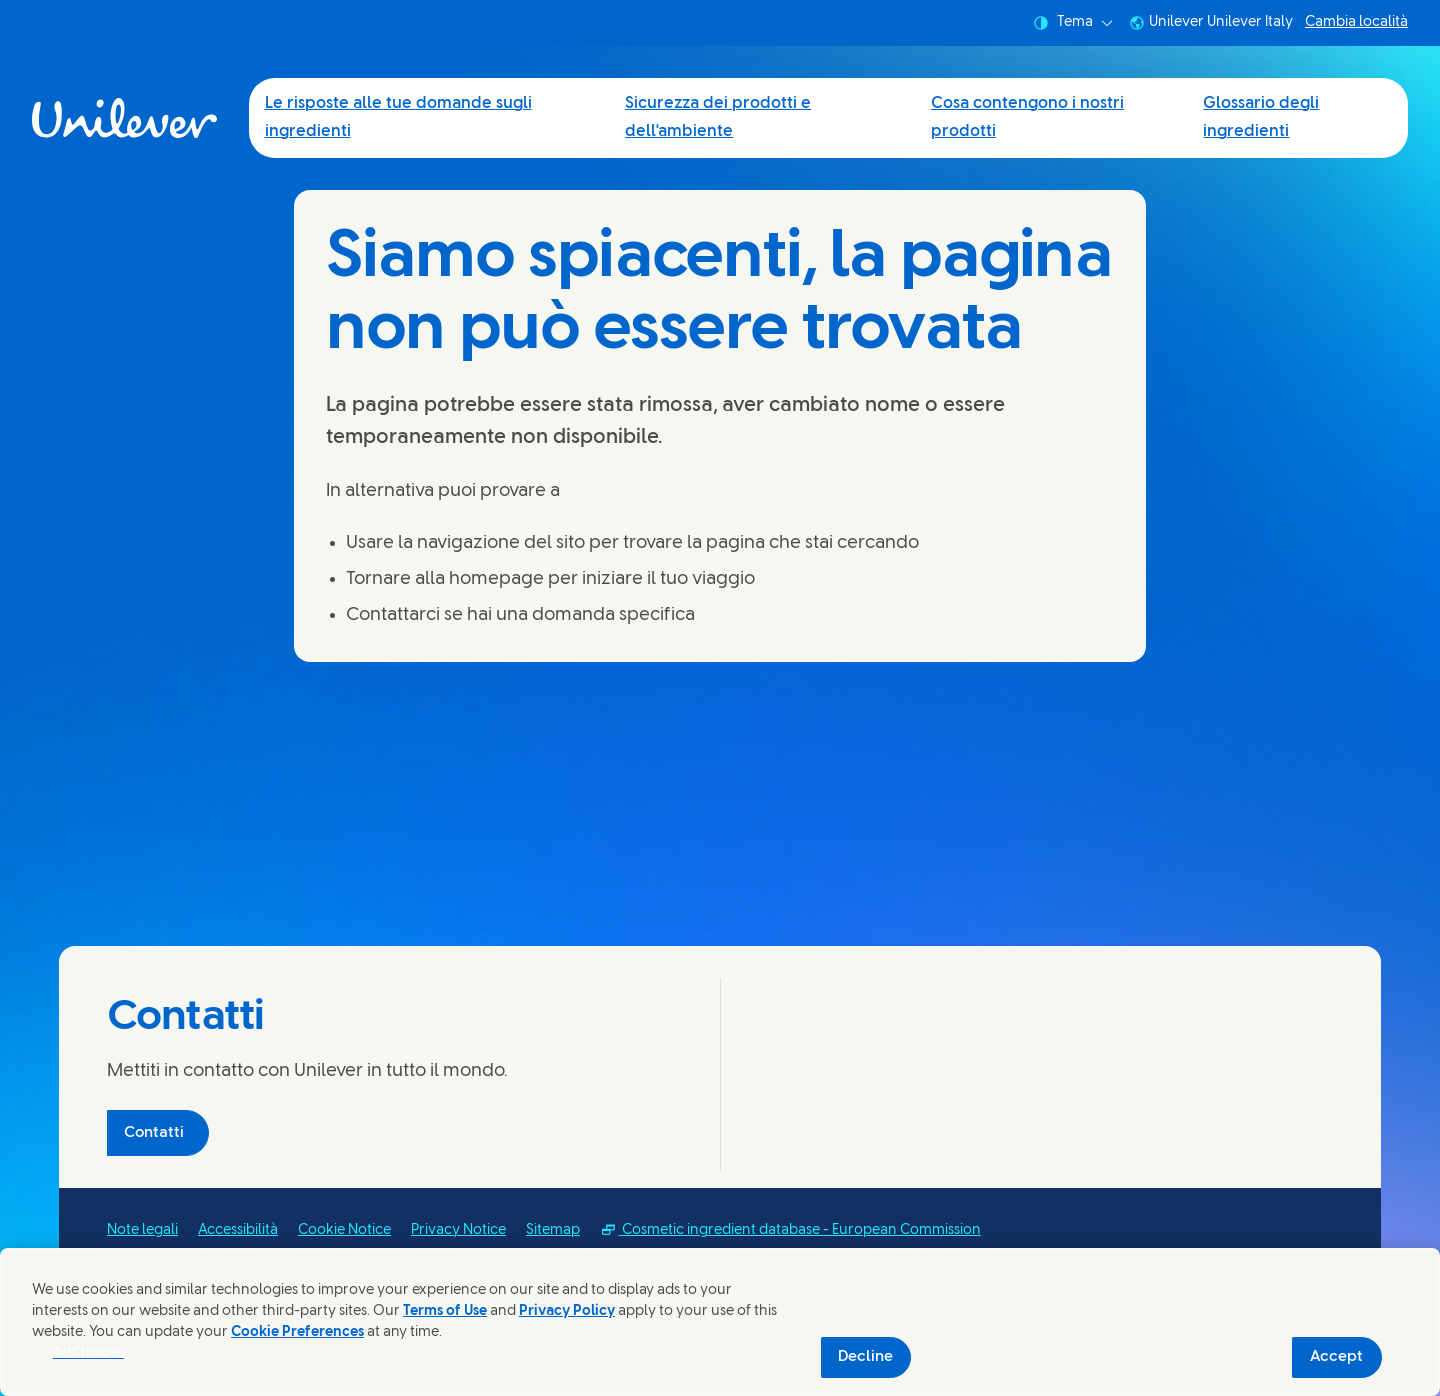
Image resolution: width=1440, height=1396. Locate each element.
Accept (1336, 1357)
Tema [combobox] (1073, 23)
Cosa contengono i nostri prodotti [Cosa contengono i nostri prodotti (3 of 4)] (1027, 117)
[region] (720, 1322)
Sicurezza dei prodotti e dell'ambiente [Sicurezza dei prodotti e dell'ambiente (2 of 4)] (718, 117)
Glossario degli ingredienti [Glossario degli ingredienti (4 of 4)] (1261, 117)
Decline (865, 1357)
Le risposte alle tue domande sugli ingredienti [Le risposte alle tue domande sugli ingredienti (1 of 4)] (398, 117)
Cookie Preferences (297, 1332)
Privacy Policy (567, 1311)
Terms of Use (445, 1311)
